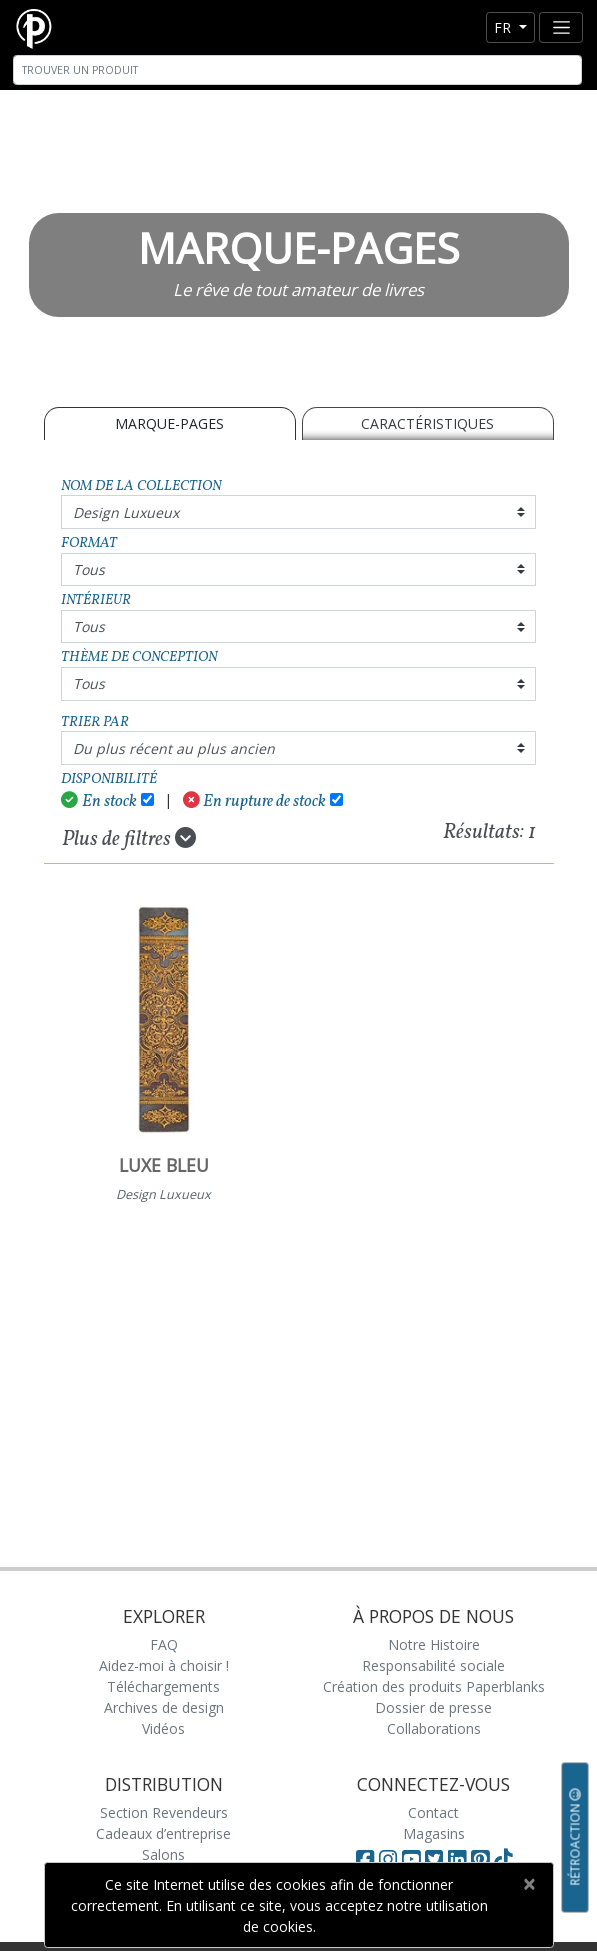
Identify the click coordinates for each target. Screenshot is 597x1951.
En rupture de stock (255, 801)
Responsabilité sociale (433, 1665)
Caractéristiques (427, 423)
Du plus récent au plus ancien (174, 748)
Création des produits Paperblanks (434, 1686)
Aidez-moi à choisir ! (164, 1665)
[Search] (297, 70)
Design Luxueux (126, 512)
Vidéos (163, 1728)
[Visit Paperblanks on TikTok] (503, 1859)
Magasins (434, 1833)
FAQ (164, 1644)
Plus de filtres (129, 839)
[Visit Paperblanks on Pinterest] (482, 1859)
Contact (433, 1812)
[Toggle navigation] (561, 27)
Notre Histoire (434, 1644)
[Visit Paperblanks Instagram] (388, 1859)
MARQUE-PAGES (169, 423)
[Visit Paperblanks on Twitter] (436, 1859)
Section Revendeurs (164, 1812)
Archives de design (164, 1707)
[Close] (529, 1884)
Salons (163, 1854)
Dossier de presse (433, 1707)
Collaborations (434, 1728)
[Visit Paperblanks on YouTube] (413, 1859)
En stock (99, 801)
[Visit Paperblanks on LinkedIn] (459, 1859)
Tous (89, 569)
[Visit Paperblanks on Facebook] (365, 1859)
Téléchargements (163, 1686)
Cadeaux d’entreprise (163, 1833)
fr (504, 27)
